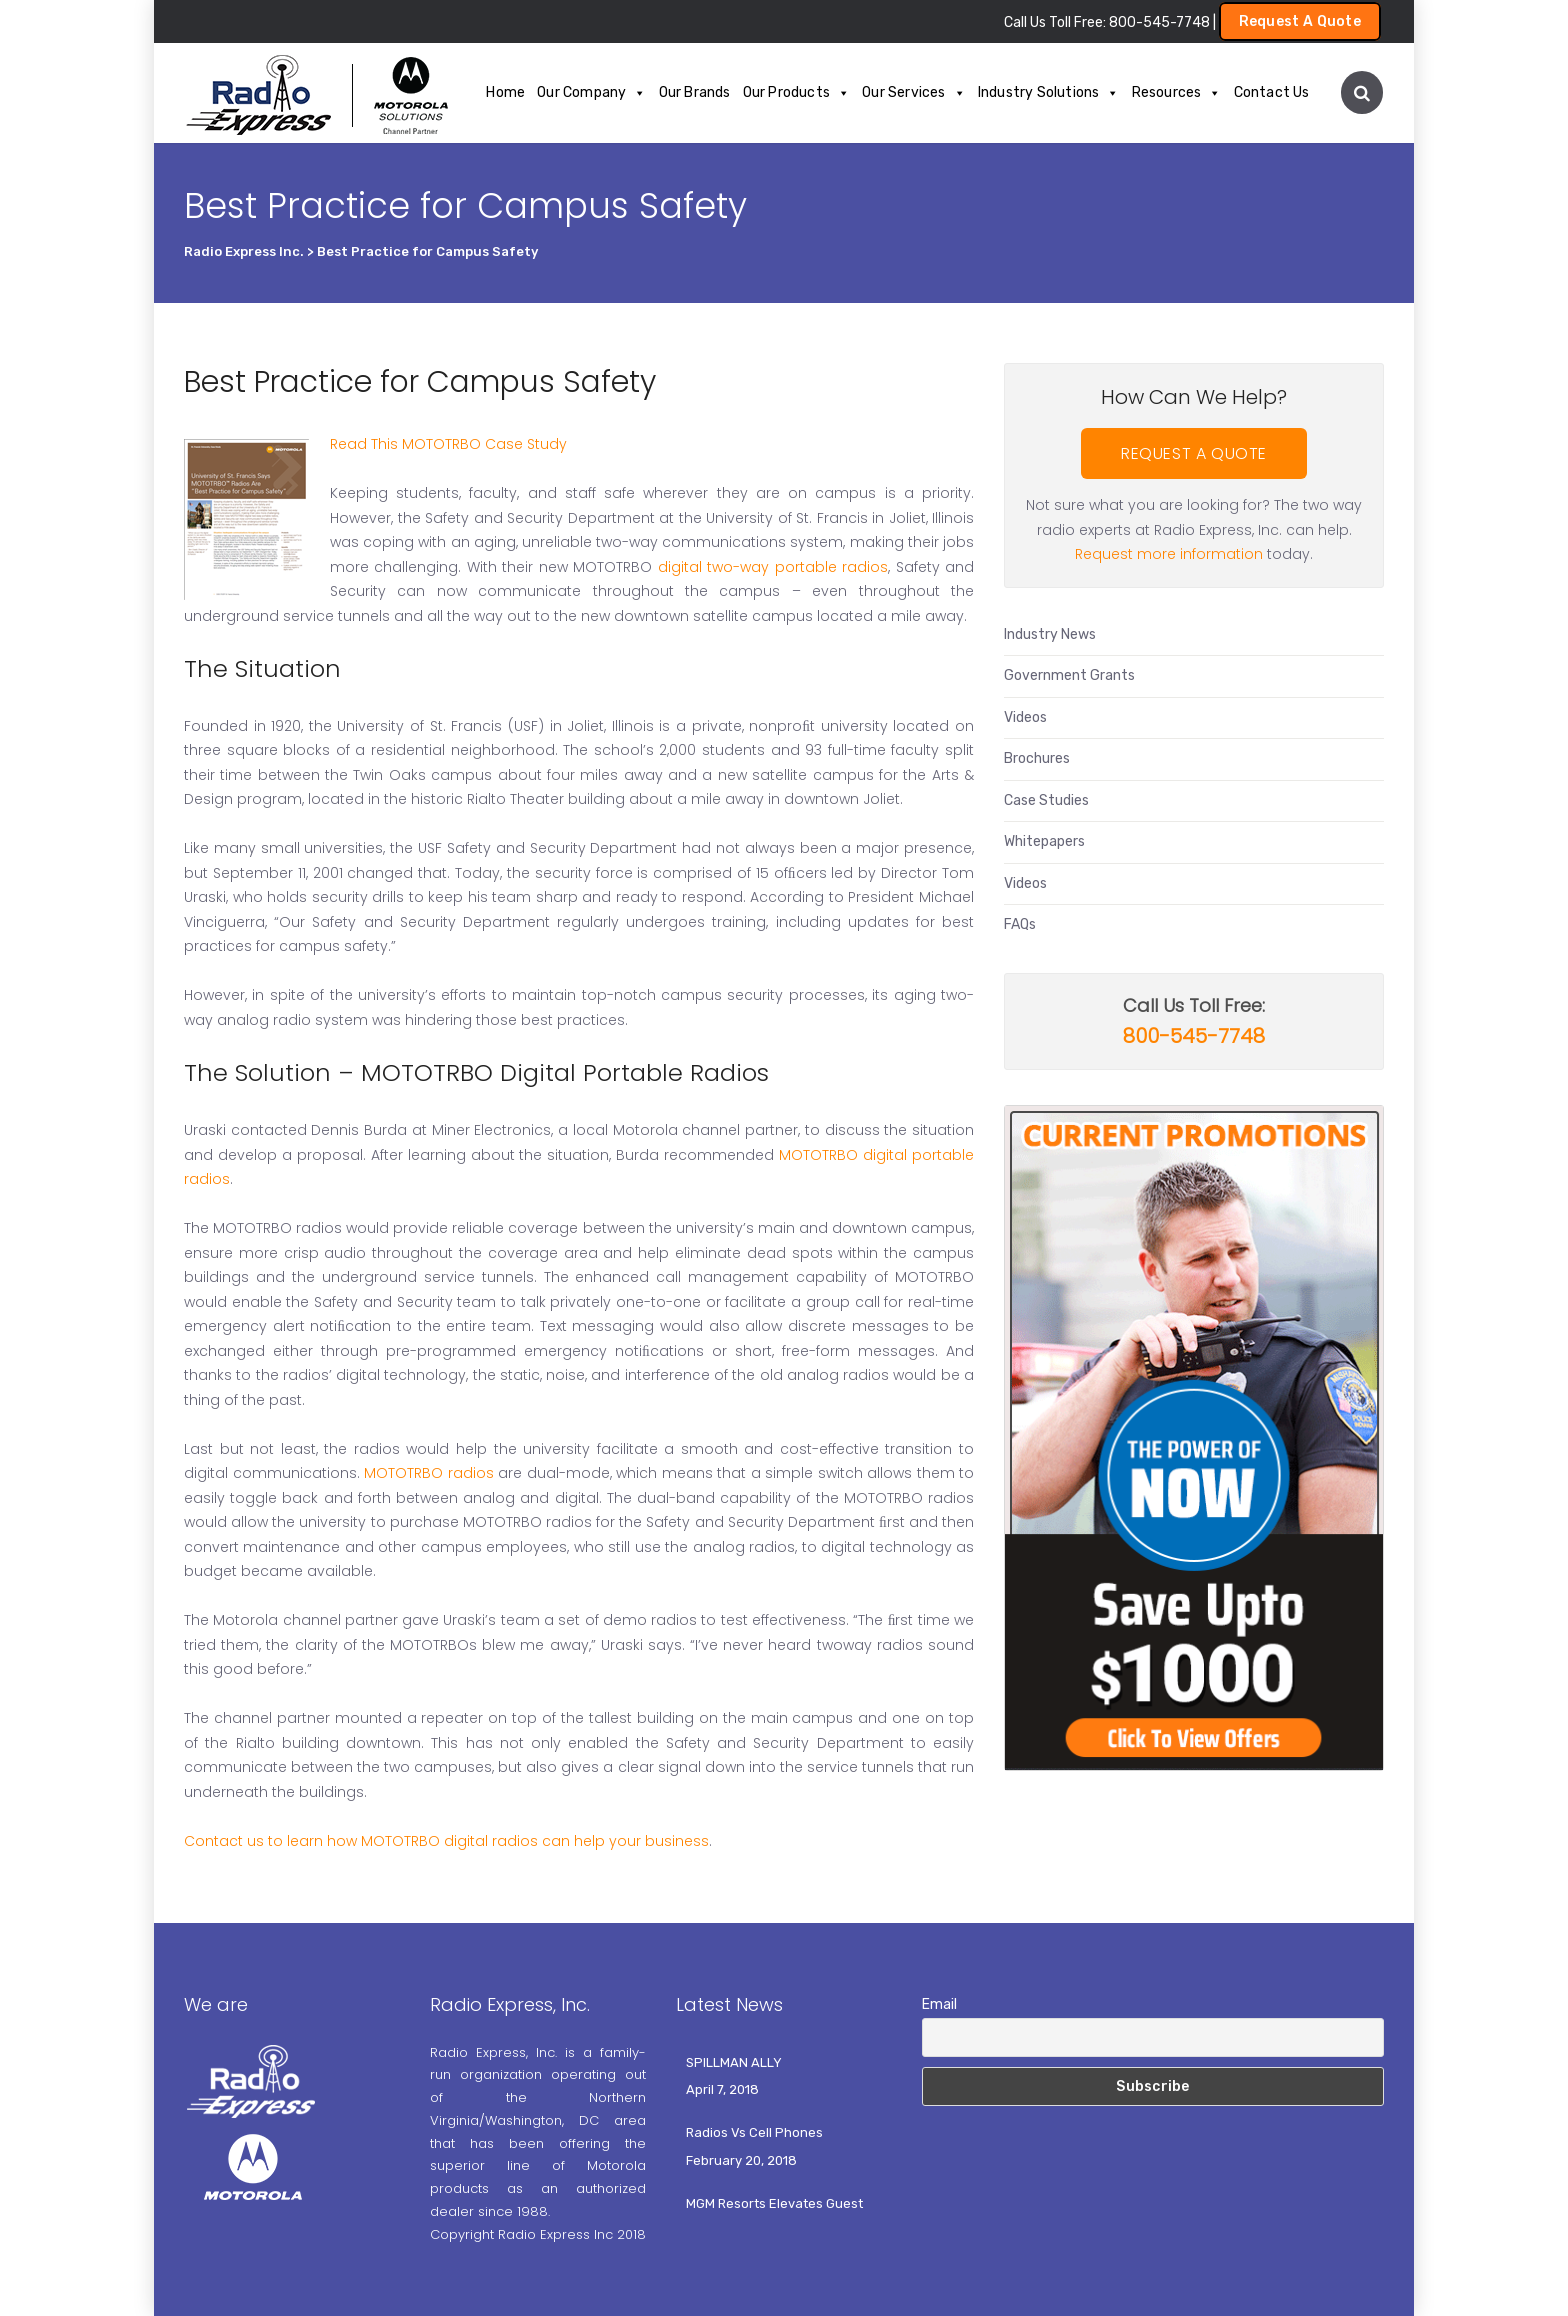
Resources (1177, 92)
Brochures (1037, 758)
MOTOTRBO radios (429, 1473)
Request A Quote (1300, 21)
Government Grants (1069, 675)
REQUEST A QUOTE (1194, 453)
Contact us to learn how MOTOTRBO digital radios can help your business (446, 1841)
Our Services (914, 92)
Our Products (797, 92)
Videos (1025, 717)
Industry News (1050, 634)
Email (939, 2004)
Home (505, 92)
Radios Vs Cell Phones (754, 2132)
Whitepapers (1044, 841)
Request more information (1169, 554)
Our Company (591, 92)
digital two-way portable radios (773, 567)
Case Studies (1046, 800)
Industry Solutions (1049, 92)
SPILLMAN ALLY (734, 2062)
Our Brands (695, 92)
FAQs (1020, 924)
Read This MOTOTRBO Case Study (448, 444)
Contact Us (1272, 92)
